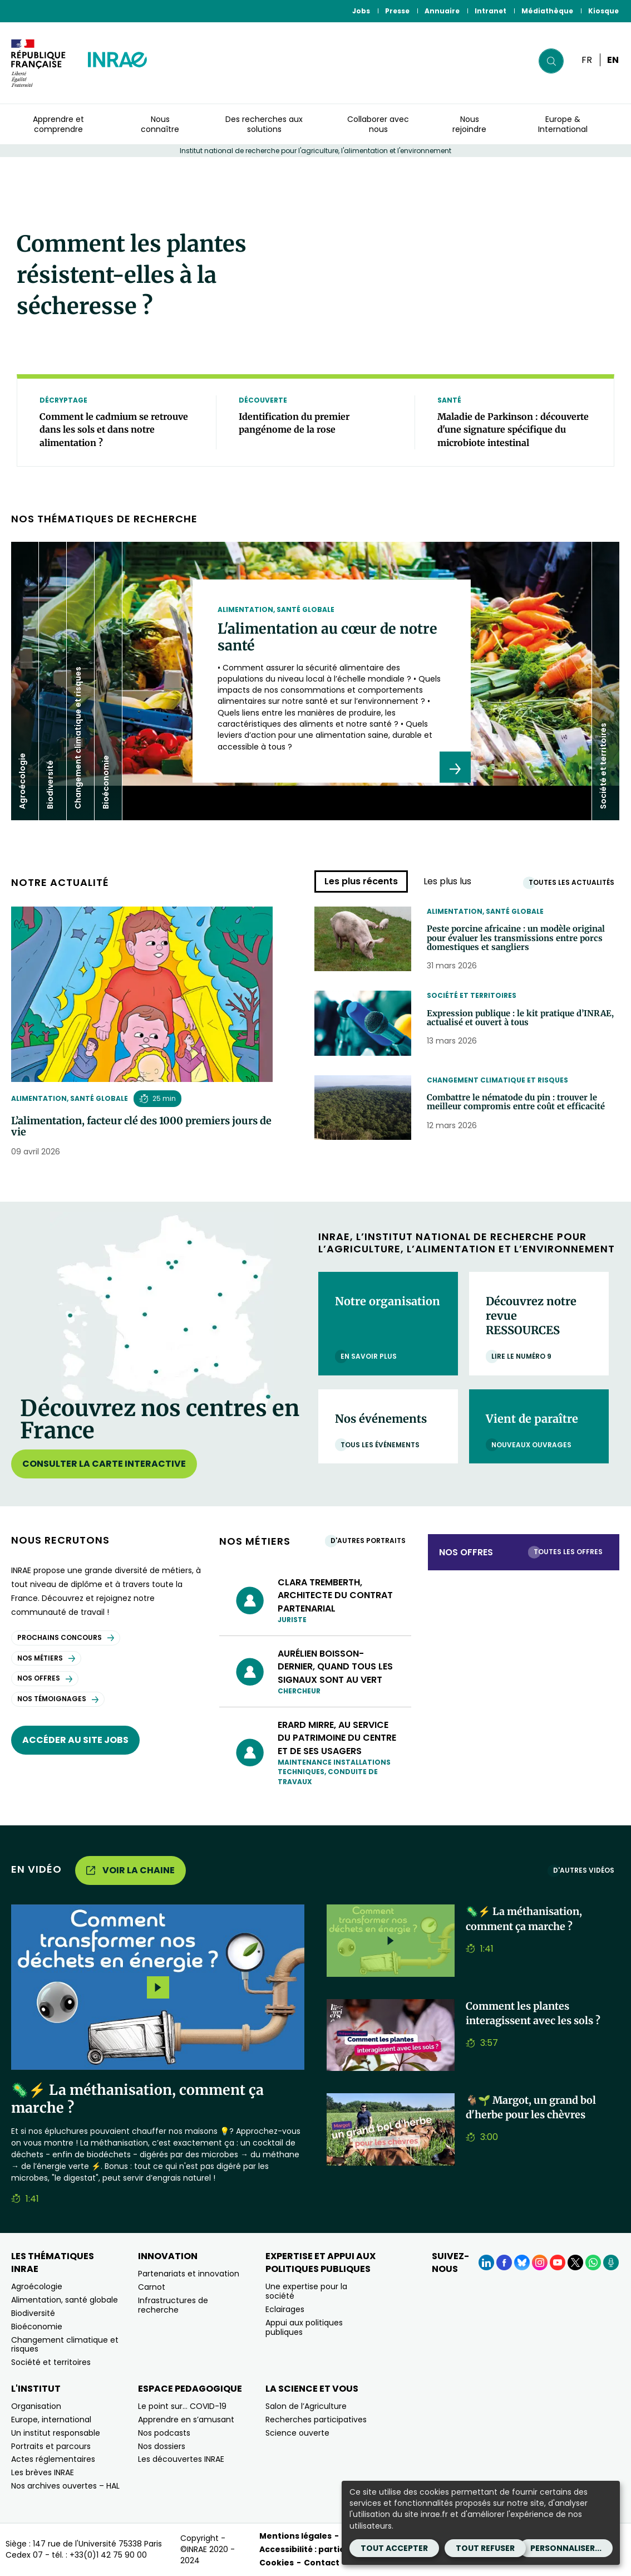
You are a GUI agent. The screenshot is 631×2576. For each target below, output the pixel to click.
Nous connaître (160, 124)
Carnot (151, 2287)
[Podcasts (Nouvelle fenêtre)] (611, 2262)
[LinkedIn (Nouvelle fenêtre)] (486, 2262)
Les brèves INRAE (42, 2472)
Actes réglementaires (53, 2459)
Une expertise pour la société (306, 2291)
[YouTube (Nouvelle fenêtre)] (557, 2262)
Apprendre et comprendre (58, 124)
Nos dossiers (161, 2446)
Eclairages (284, 2309)
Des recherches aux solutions (264, 124)
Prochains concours (65, 1637)
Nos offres (44, 1678)
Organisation (36, 2406)
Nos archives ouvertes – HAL (65, 2485)
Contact (321, 2562)
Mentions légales (295, 2535)
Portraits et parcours (51, 2446)
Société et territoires (471, 995)
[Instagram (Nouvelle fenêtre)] (540, 2262)
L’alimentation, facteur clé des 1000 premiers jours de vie (141, 1126)
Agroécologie (36, 2286)
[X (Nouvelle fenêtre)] (575, 2262)
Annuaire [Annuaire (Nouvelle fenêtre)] (442, 11)
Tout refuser (485, 2548)
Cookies (276, 2562)
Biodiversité (33, 2313)
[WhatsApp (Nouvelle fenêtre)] (593, 2262)
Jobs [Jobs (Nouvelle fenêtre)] (361, 11)
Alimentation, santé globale (69, 1098)
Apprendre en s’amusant (186, 2419)
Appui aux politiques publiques (304, 2327)
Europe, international (51, 2419)
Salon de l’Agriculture (306, 2406)
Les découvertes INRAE (181, 2459)
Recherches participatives (316, 2419)
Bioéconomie (36, 2326)
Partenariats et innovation (188, 2273)
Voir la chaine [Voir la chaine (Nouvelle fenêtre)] (130, 1870)
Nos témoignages (57, 1698)
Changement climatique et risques (497, 1080)
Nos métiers (46, 1658)
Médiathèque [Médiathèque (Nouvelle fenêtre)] (547, 11)
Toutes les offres (571, 1551)
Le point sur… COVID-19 (182, 2406)
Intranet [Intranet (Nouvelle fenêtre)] (490, 11)
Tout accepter (394, 2548)
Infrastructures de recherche (173, 2305)
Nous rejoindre (469, 124)
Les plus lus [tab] (447, 881)
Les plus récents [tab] (361, 881)
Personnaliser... (566, 2548)
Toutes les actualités (574, 882)
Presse (397, 11)
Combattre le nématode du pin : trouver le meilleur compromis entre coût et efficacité (523, 1109)
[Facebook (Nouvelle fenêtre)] (504, 2262)
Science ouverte (297, 2432)
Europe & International (563, 124)
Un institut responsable (55, 2432)
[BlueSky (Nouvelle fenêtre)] (522, 2262)
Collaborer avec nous (378, 124)
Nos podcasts (164, 2432)
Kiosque (603, 11)
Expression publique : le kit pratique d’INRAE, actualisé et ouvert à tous (515, 1020)
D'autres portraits (371, 1540)
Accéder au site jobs (75, 1739)
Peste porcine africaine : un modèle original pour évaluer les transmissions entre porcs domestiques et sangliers (523, 940)
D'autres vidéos (586, 1870)
